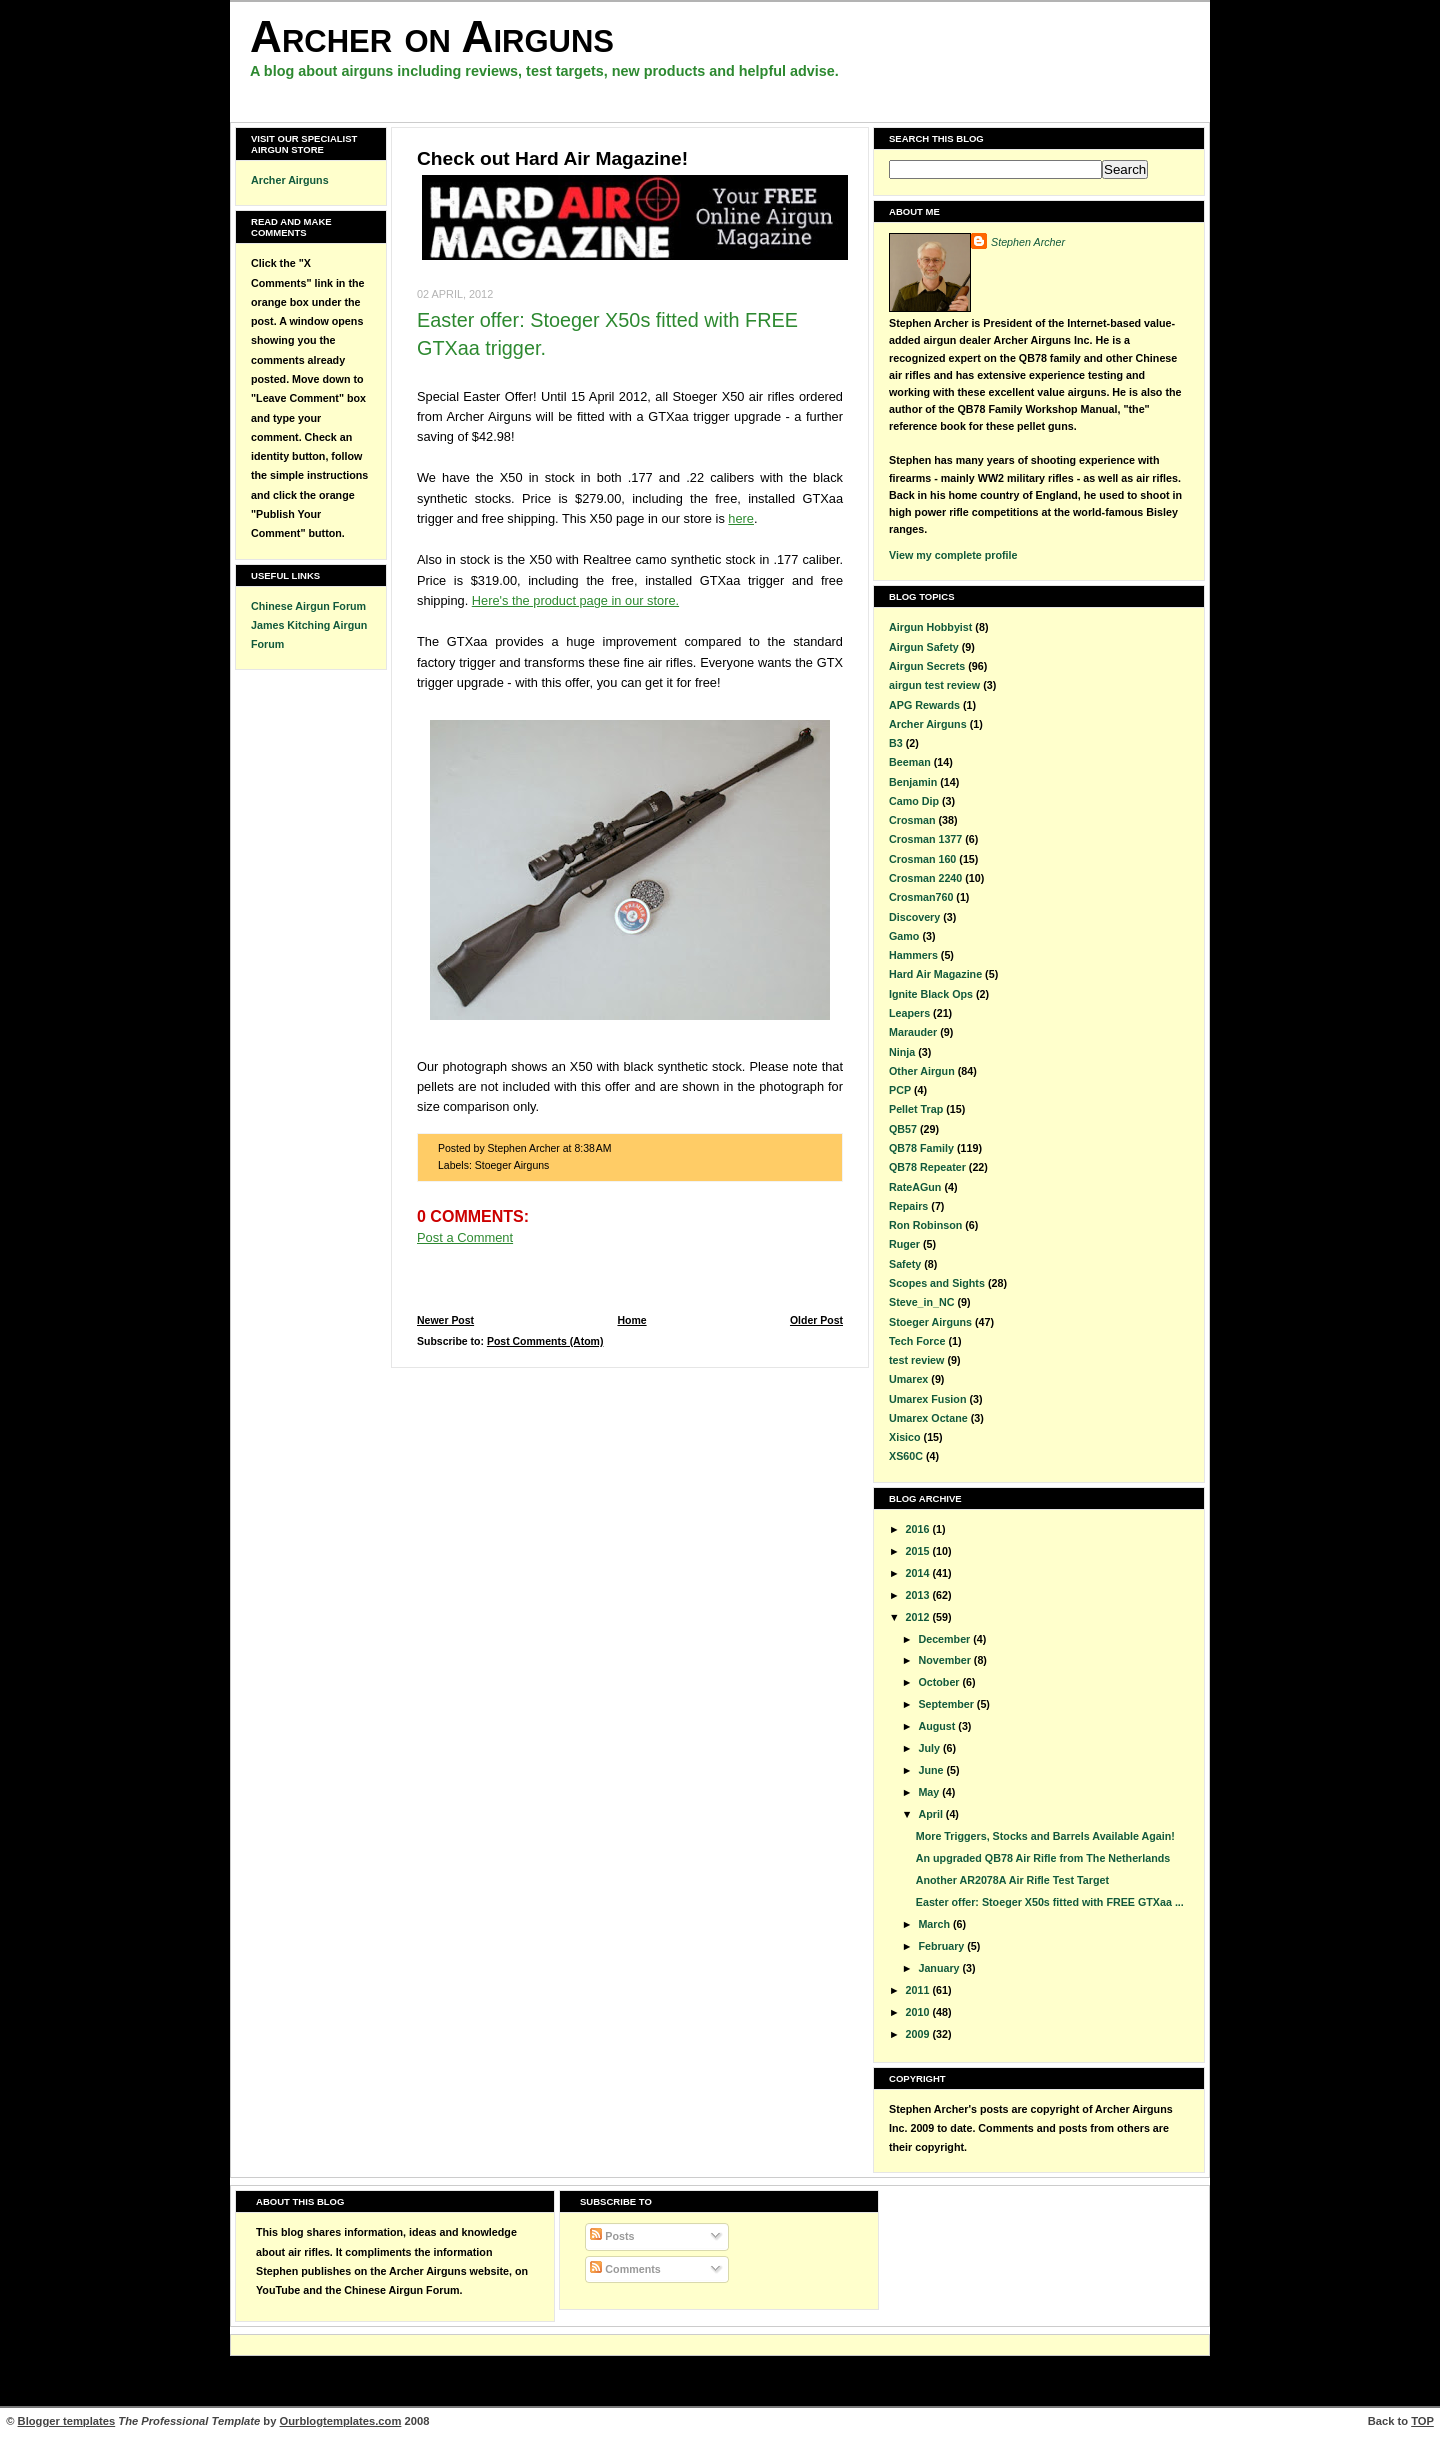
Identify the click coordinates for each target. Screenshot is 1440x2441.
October (940, 1682)
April (931, 1814)
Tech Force (917, 1341)
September (947, 1704)
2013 (919, 1595)
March (935, 1924)
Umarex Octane (928, 1418)
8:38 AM (592, 1148)
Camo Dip (914, 801)
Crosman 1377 (925, 839)
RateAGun (915, 1187)
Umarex (908, 1379)
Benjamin (913, 782)
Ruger (904, 1244)
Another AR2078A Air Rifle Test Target (1012, 1880)
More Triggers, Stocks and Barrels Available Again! (1045, 1836)
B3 (896, 743)
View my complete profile (953, 555)
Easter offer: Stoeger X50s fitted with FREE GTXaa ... (1050, 1902)
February (942, 1946)
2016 (919, 1529)
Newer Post (445, 1320)
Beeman (910, 762)
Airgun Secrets (927, 666)
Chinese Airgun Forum (308, 606)
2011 (919, 1990)
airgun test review (934, 685)
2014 (919, 1573)
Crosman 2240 (925, 878)
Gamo (904, 936)
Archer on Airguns (432, 36)
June (932, 1770)
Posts (612, 2236)
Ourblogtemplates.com (341, 2421)
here (741, 518)
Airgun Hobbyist (930, 627)
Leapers (909, 1013)
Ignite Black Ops (931, 994)
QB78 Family (921, 1148)
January (940, 1968)
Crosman (912, 820)
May (930, 1792)
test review (916, 1360)
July (930, 1748)
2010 (919, 2012)
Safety (905, 1264)
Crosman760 (921, 897)
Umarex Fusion (927, 1399)
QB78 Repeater (927, 1167)
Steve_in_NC (922, 1302)
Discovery (914, 917)
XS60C (906, 1456)
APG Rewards (924, 705)
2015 (919, 1551)
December (945, 1639)
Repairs (908, 1206)
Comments (625, 2269)
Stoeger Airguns (512, 1165)
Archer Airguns (290, 180)
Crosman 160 (922, 859)
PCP (900, 1090)
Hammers (913, 955)
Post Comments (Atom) (545, 1341)
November (945, 1660)
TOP (1422, 2421)
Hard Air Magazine (935, 974)
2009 (919, 2034)
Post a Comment (465, 1237)
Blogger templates (67, 2421)
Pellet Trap (916, 1109)
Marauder (913, 1032)
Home (631, 1320)
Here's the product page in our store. (575, 600)
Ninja (902, 1052)
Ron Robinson (925, 1225)
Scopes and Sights (937, 1283)
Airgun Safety (924, 647)
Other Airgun (922, 1071)
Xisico (905, 1437)
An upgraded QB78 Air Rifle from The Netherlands (1043, 1858)
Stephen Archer (1028, 242)
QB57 (903, 1129)
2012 (919, 1617)
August (938, 1726)
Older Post (816, 1320)
